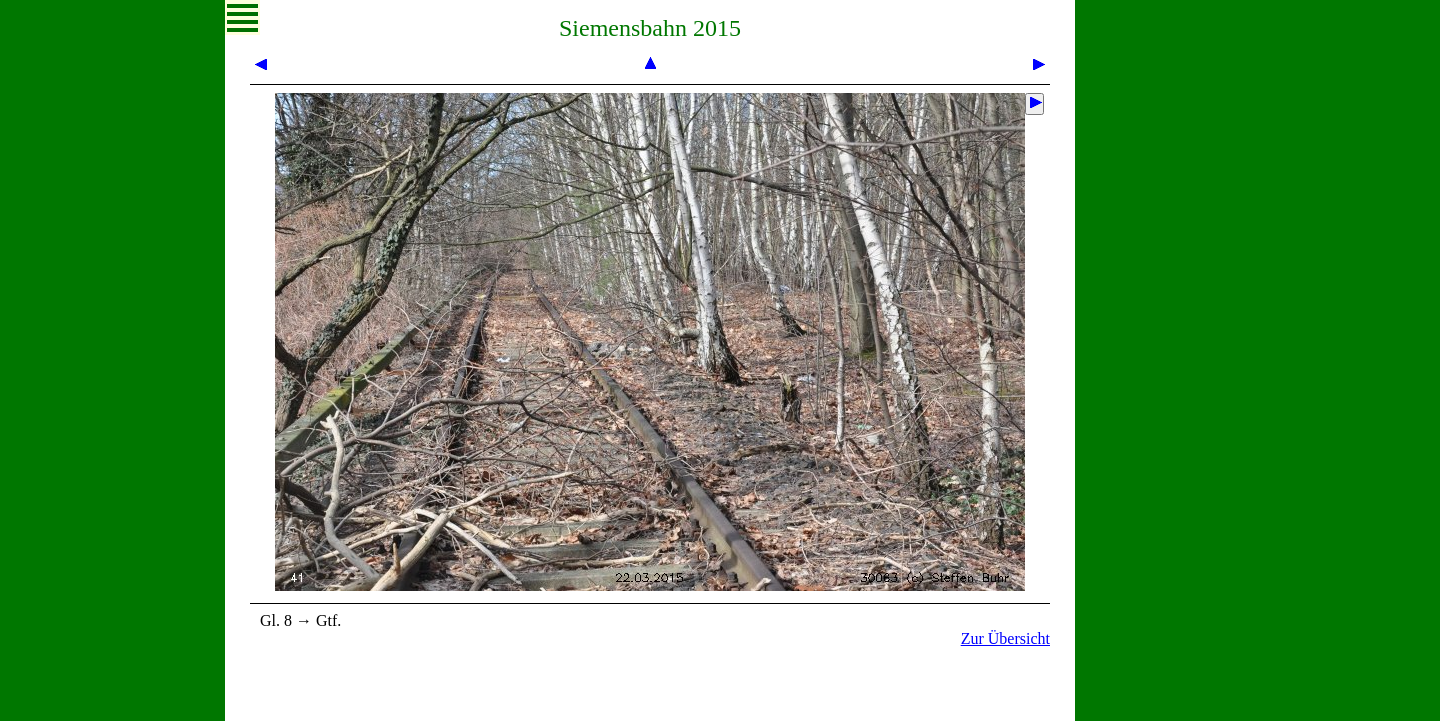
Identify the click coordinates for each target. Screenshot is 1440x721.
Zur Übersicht (1005, 638)
